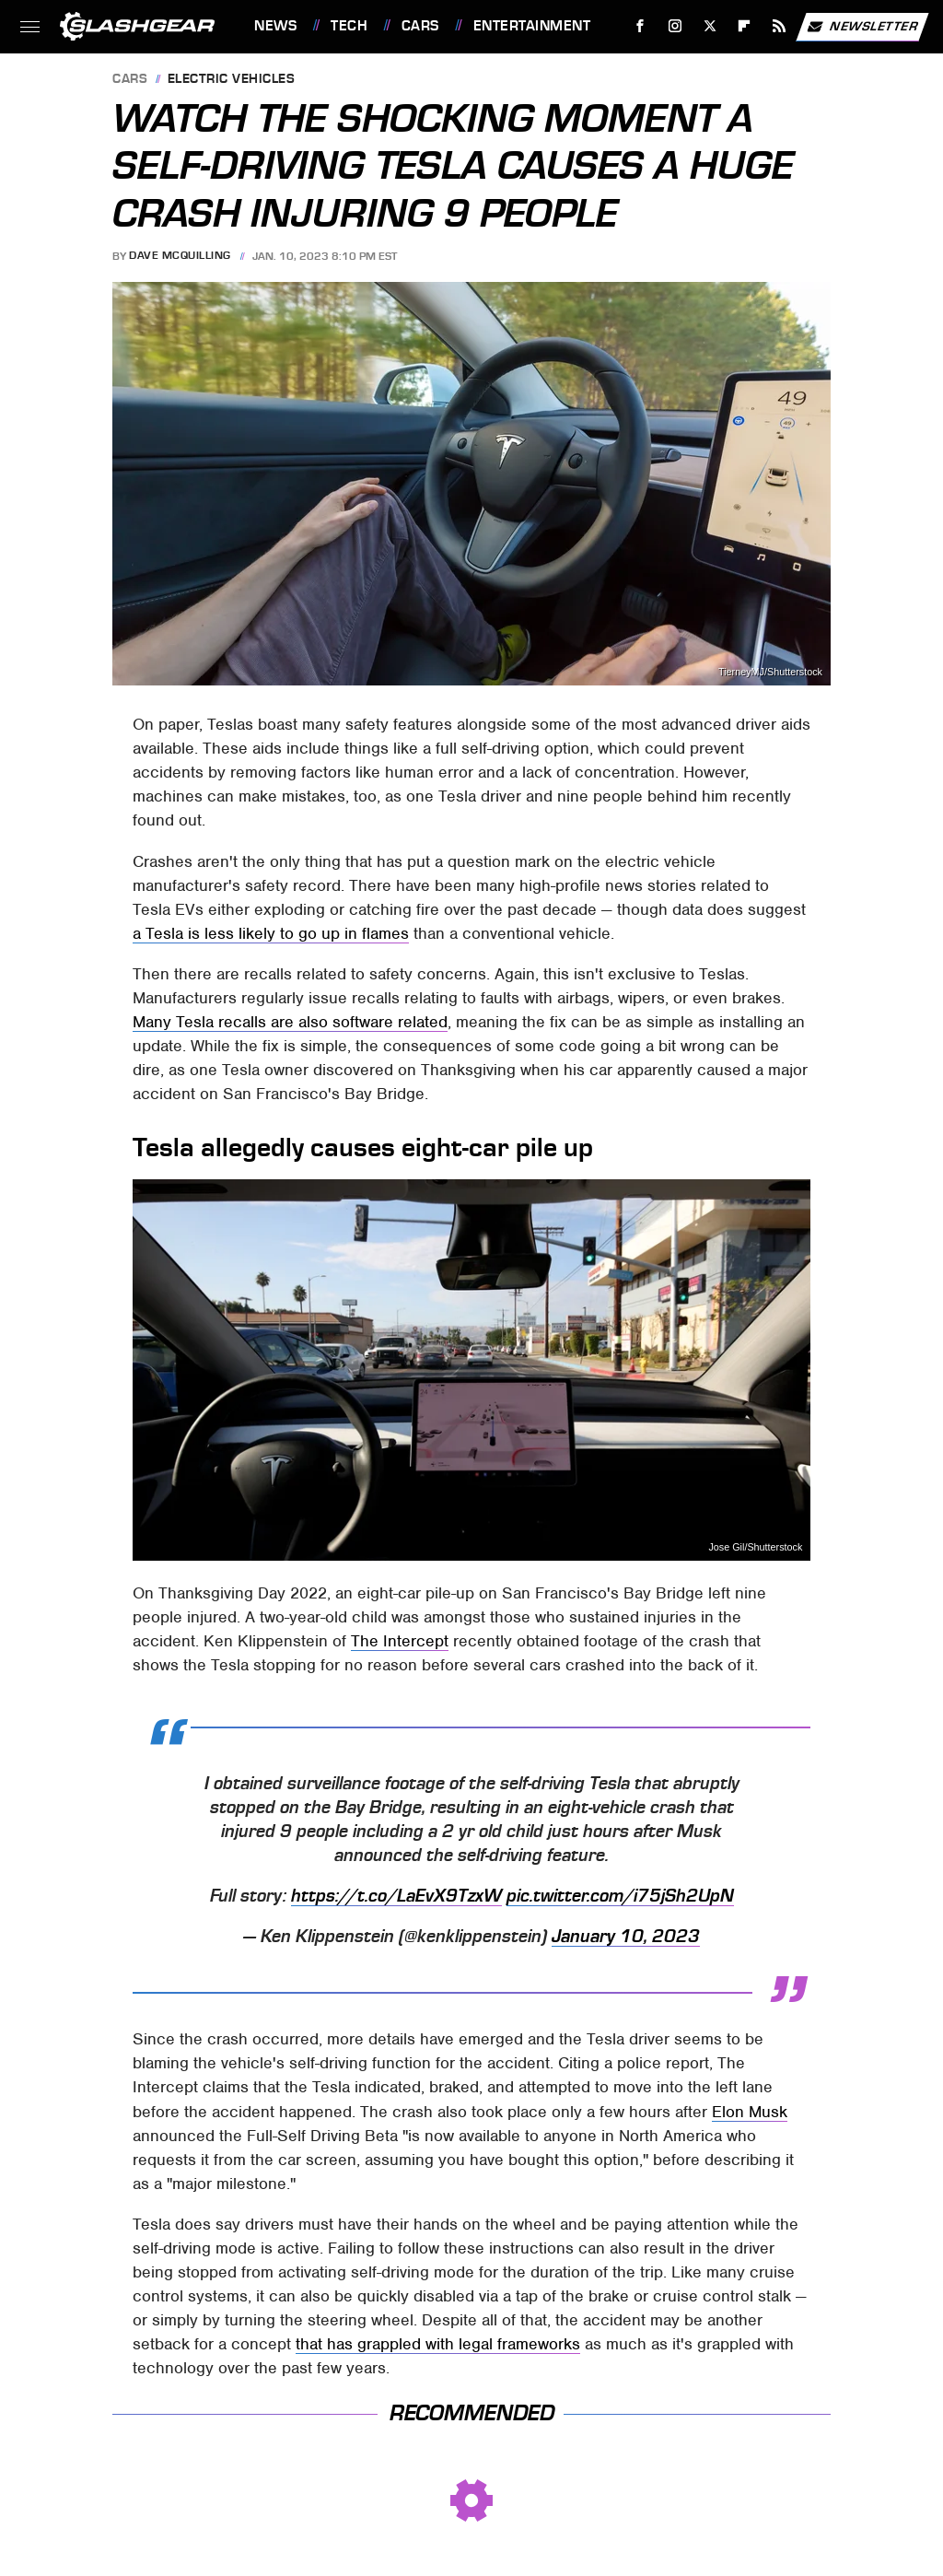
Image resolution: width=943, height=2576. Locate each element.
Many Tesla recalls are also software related (290, 1022)
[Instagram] (675, 26)
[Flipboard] (744, 26)
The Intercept (399, 1641)
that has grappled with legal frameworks (438, 2344)
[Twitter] (709, 26)
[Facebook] (640, 26)
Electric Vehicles (232, 80)
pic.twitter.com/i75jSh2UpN (620, 1896)
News (275, 26)
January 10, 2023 (626, 1936)
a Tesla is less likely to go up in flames (271, 933)
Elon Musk (749, 2112)
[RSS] (779, 26)
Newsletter (862, 26)
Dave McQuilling (180, 256)
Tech (349, 26)
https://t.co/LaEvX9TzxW (396, 1896)
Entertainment (532, 26)
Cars (420, 26)
